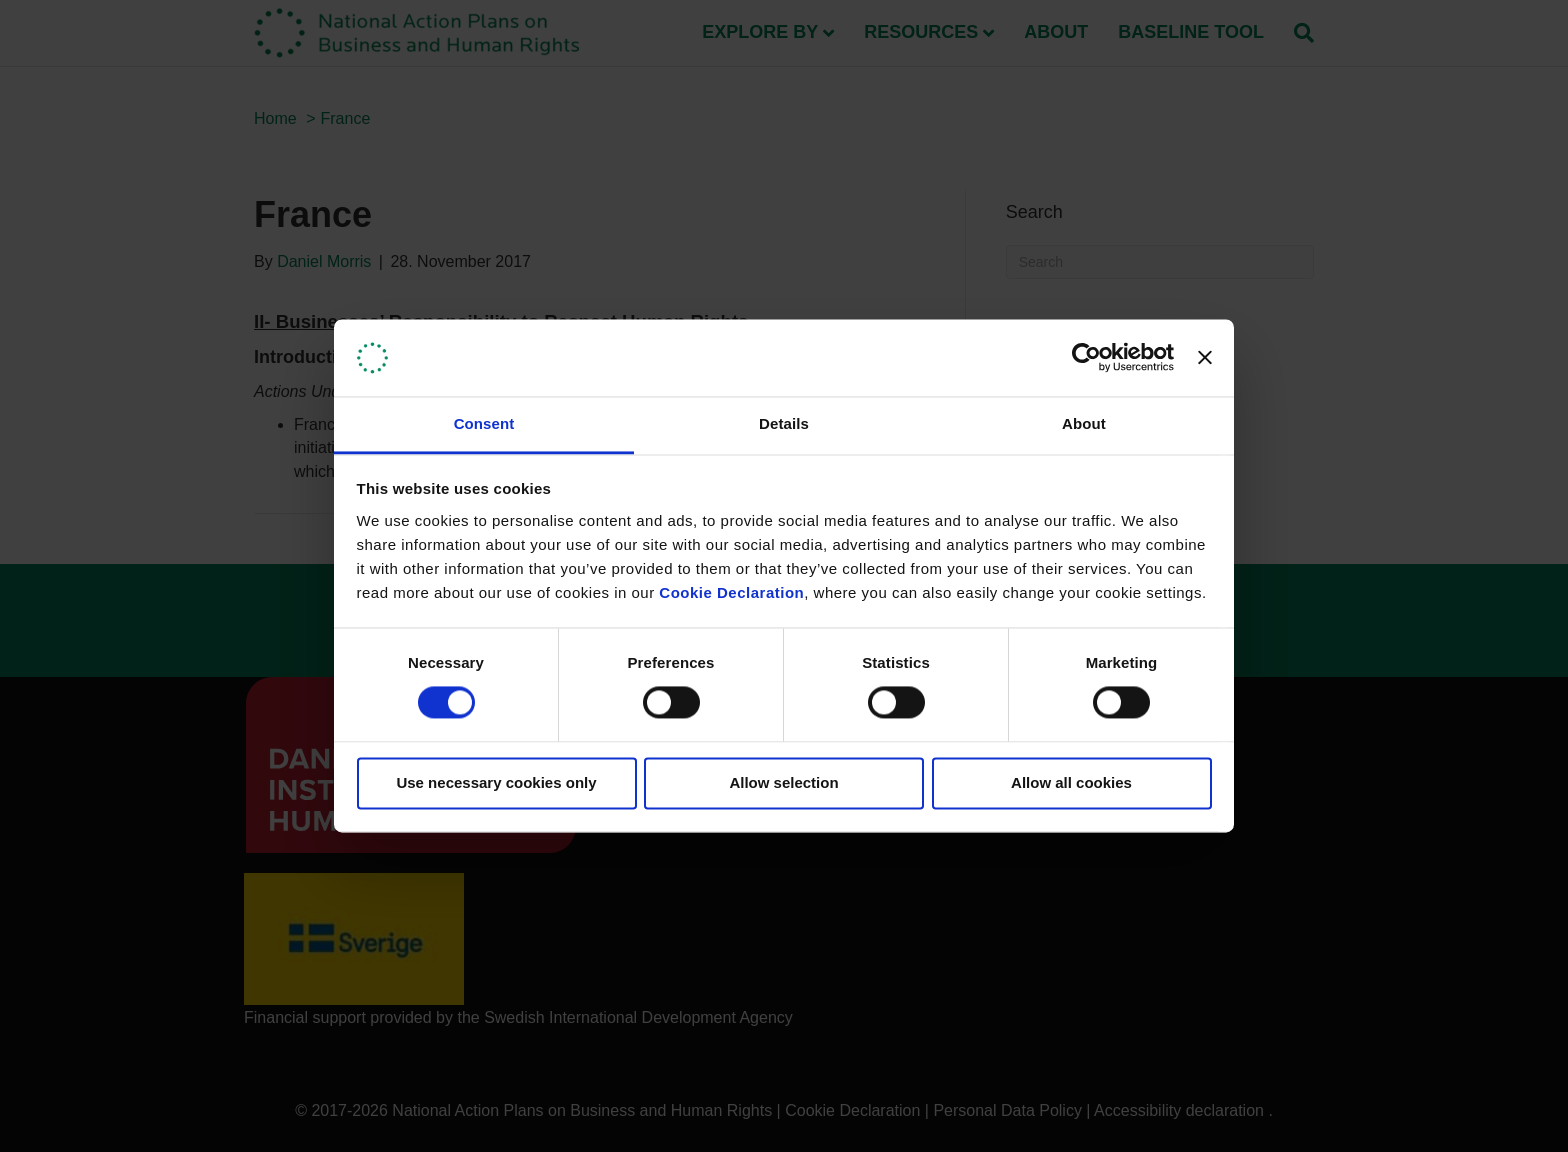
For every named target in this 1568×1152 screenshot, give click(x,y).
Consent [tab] (484, 423)
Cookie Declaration (731, 592)
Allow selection (783, 782)
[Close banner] (1205, 358)
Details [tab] (784, 423)
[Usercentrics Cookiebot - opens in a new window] (1086, 358)
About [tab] (1084, 423)
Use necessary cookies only (496, 782)
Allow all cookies (1071, 782)
